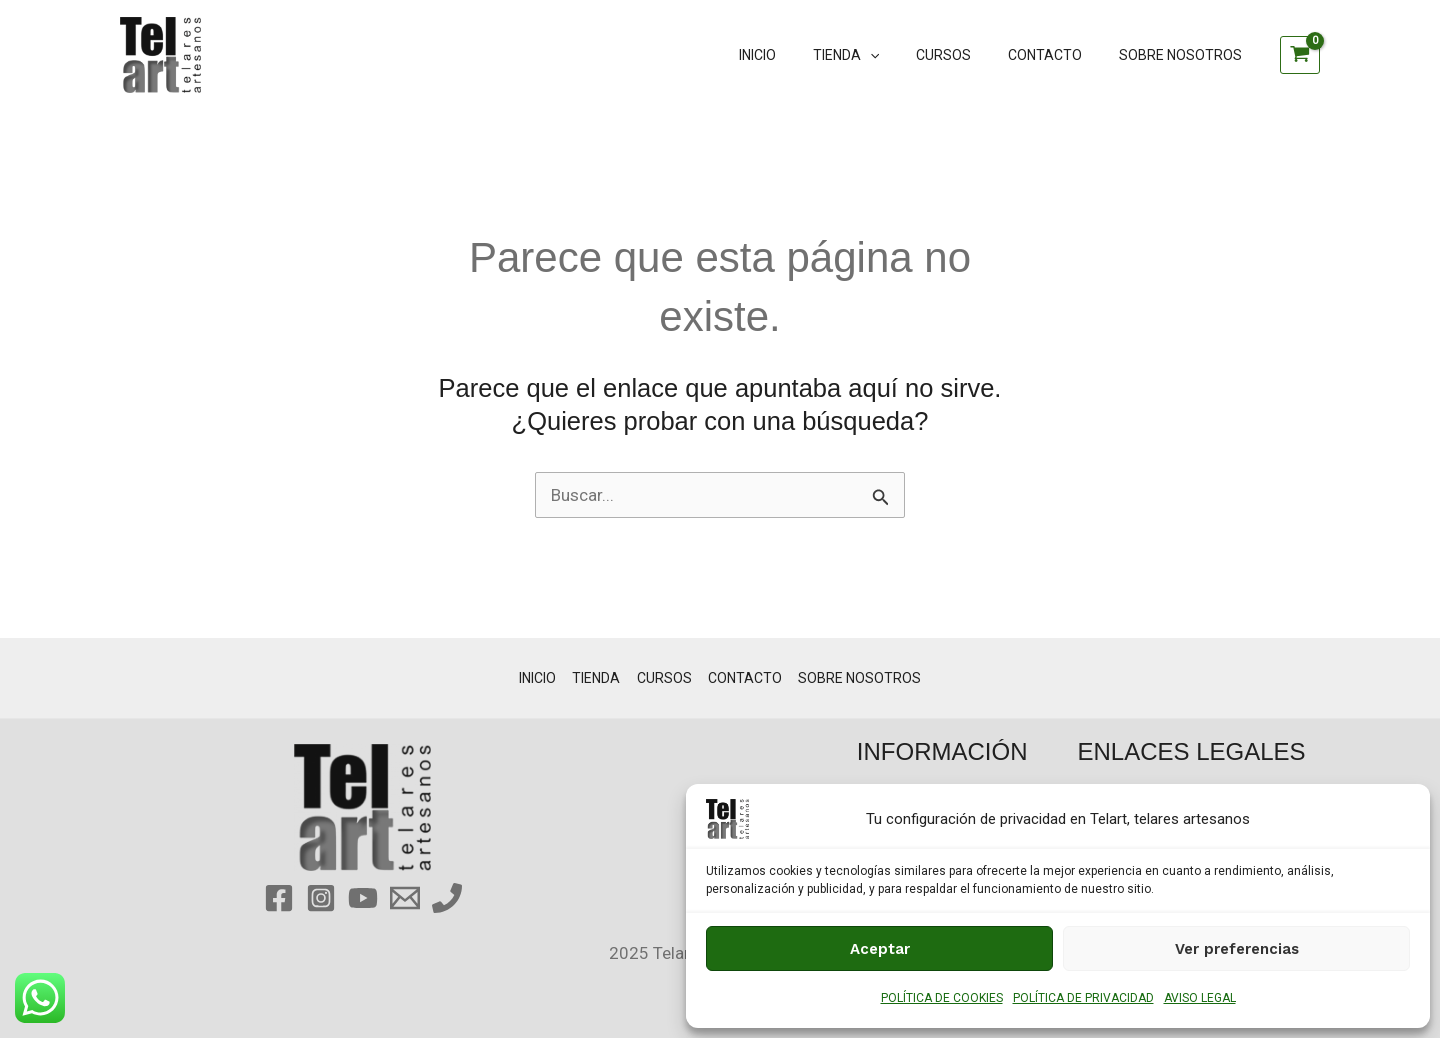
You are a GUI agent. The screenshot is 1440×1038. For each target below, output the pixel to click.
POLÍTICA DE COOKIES (942, 998)
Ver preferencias (1237, 949)
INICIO (797, 55)
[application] (901, 55)
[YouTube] (363, 898)
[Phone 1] (447, 898)
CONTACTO (1058, 55)
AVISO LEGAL (1200, 998)
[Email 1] (405, 898)
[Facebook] (279, 898)
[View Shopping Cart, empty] (1300, 55)
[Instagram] (321, 898)
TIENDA (877, 55)
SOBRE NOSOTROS (1184, 55)
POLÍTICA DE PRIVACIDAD (1083, 998)
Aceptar (880, 949)
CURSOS (965, 55)
